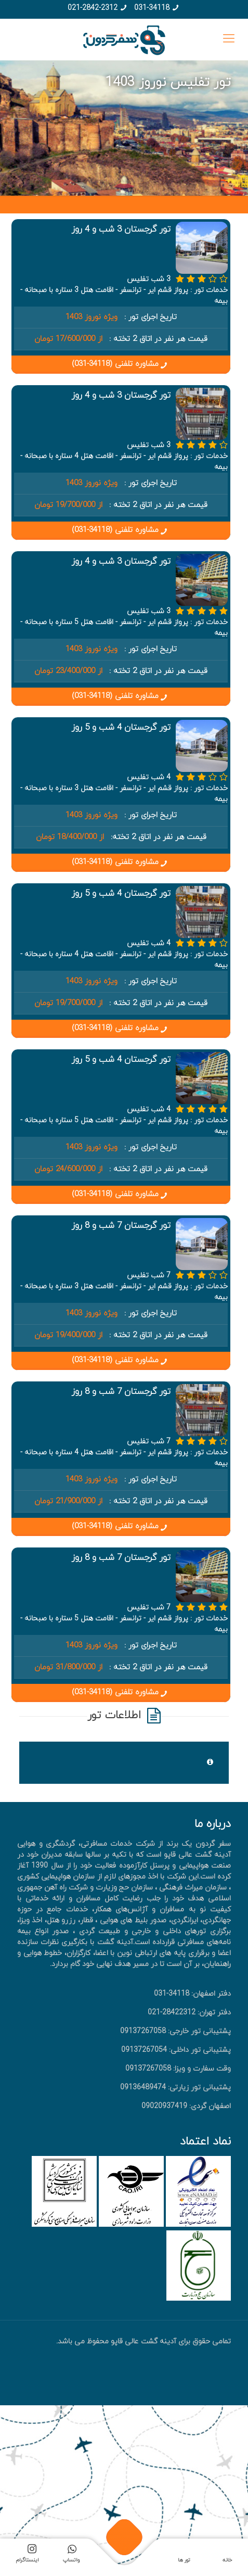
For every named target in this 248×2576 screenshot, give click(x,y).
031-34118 (151, 8)
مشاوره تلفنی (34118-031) (120, 364)
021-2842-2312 (93, 8)
